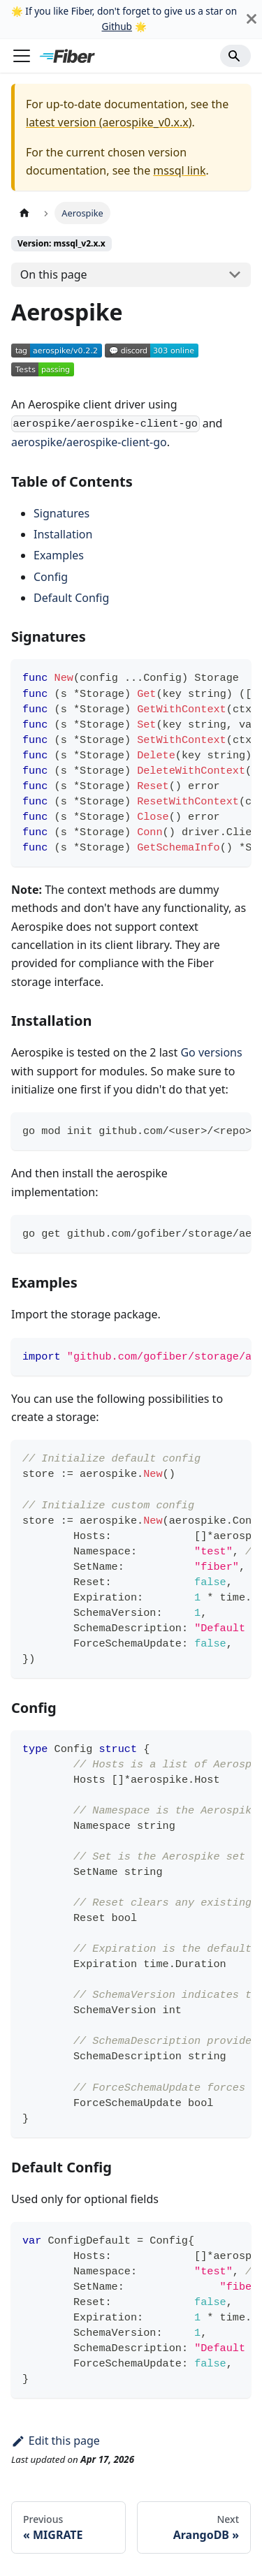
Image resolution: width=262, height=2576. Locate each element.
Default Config (71, 597)
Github (116, 26)
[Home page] (24, 212)
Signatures (61, 513)
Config (51, 576)
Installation (63, 534)
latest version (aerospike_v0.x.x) (108, 122)
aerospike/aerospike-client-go (89, 442)
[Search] (235, 56)
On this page (53, 274)
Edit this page (55, 2440)
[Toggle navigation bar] (21, 55)
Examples (59, 555)
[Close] (251, 19)
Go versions (211, 1052)
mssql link (179, 170)
